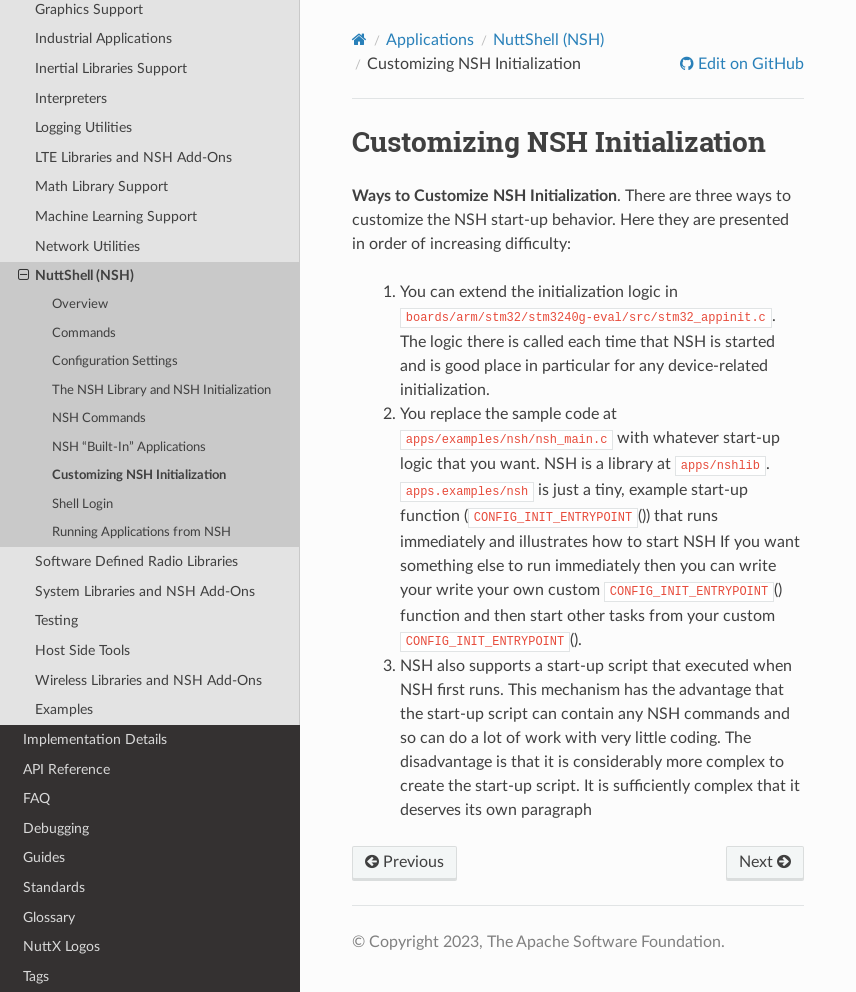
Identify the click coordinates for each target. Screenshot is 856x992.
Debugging (56, 828)
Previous (404, 862)
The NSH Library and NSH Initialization (161, 390)
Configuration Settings (115, 361)
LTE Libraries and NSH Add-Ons (133, 157)
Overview (80, 304)
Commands (84, 333)
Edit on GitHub (749, 64)
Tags (36, 976)
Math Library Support (101, 186)
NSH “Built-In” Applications (129, 447)
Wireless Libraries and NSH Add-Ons (148, 680)
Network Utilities (87, 246)
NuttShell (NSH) (76, 276)
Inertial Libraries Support (111, 68)
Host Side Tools (82, 650)
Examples (64, 709)
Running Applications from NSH (141, 532)
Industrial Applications (103, 38)
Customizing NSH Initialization (139, 475)
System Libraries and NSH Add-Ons (145, 591)
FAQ (36, 798)
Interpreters (71, 98)
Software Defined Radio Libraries (136, 561)
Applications (430, 40)
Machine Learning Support (116, 216)
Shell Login (82, 504)
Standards (54, 887)
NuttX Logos (61, 946)
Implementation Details (95, 739)
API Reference (66, 769)
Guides (44, 857)
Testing (56, 620)
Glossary (49, 917)
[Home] (359, 39)
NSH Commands (99, 418)
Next (765, 862)
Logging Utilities (83, 127)
